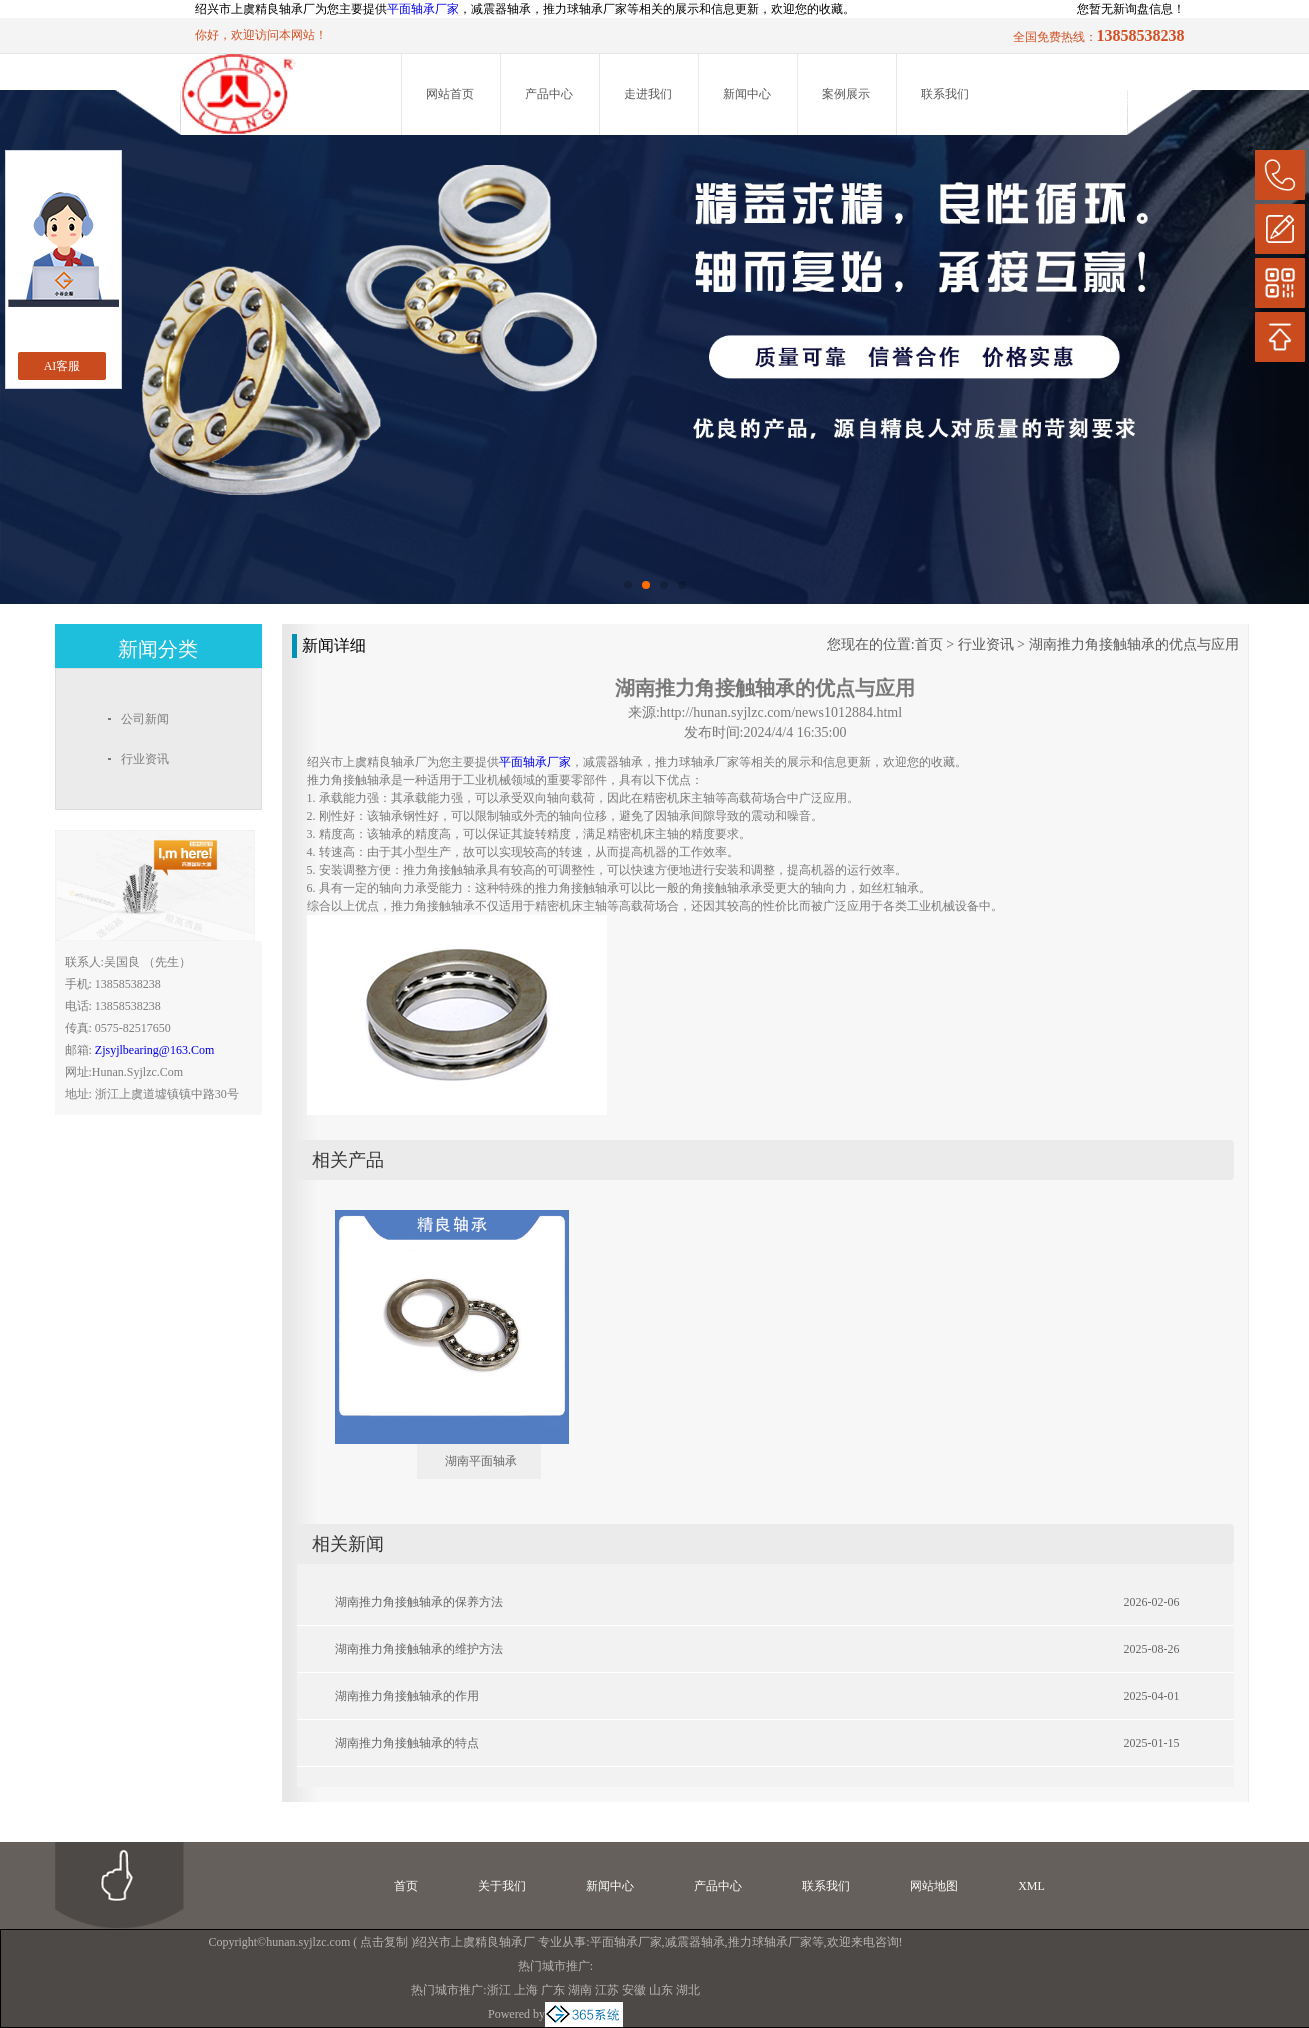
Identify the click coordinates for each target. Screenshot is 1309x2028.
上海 (526, 1990)
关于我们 (502, 1886)
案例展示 (846, 94)
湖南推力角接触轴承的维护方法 (419, 1649)
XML (1031, 1886)
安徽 (634, 1990)
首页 (929, 644)
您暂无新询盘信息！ (1131, 9)
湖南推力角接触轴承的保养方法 (419, 1602)
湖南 (580, 1990)
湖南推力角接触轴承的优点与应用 (1134, 644)
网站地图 (934, 1886)
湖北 (688, 1990)
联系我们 (945, 94)
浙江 (499, 1990)
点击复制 (384, 1942)
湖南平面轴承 (481, 1461)
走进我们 (648, 94)
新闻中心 (747, 94)
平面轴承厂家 (423, 9)
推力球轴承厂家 (770, 1942)
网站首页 (450, 94)
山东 (661, 1990)
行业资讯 (986, 644)
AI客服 (62, 366)
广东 (553, 1990)
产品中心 (549, 94)
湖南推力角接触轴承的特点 (407, 1743)
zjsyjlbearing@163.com (154, 1050)
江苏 (607, 1990)
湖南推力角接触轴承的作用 (407, 1696)
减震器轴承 (695, 1942)
